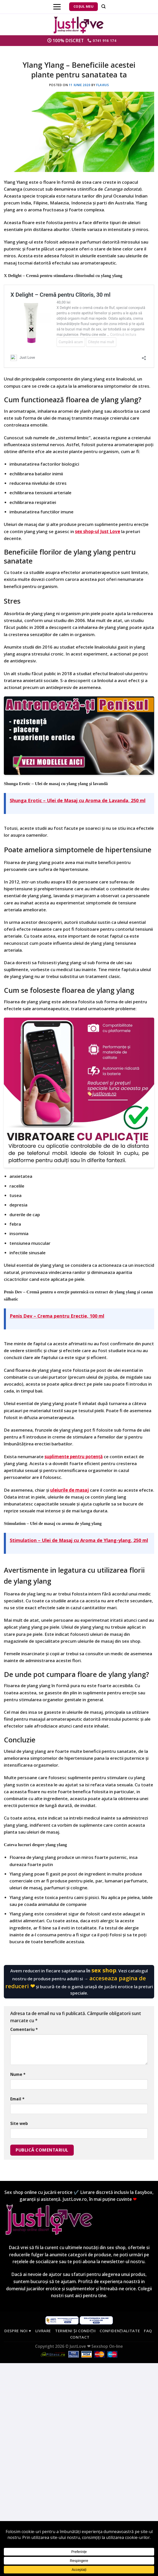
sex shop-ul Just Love (97, 531)
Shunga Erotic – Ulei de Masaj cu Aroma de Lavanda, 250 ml (77, 800)
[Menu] (56, 6)
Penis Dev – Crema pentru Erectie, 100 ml (57, 1316)
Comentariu (24, 2029)
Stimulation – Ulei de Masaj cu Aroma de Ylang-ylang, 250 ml (79, 1540)
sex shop (103, 1970)
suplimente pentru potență (74, 1456)
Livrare (43, 2330)
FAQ (148, 2330)
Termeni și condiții (75, 2330)
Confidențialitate (120, 2330)
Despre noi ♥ (17, 2330)
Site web (19, 2123)
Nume (17, 2074)
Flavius (102, 85)
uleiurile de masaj (69, 1490)
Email (17, 2099)
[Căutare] (103, 6)
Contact (80, 2337)
